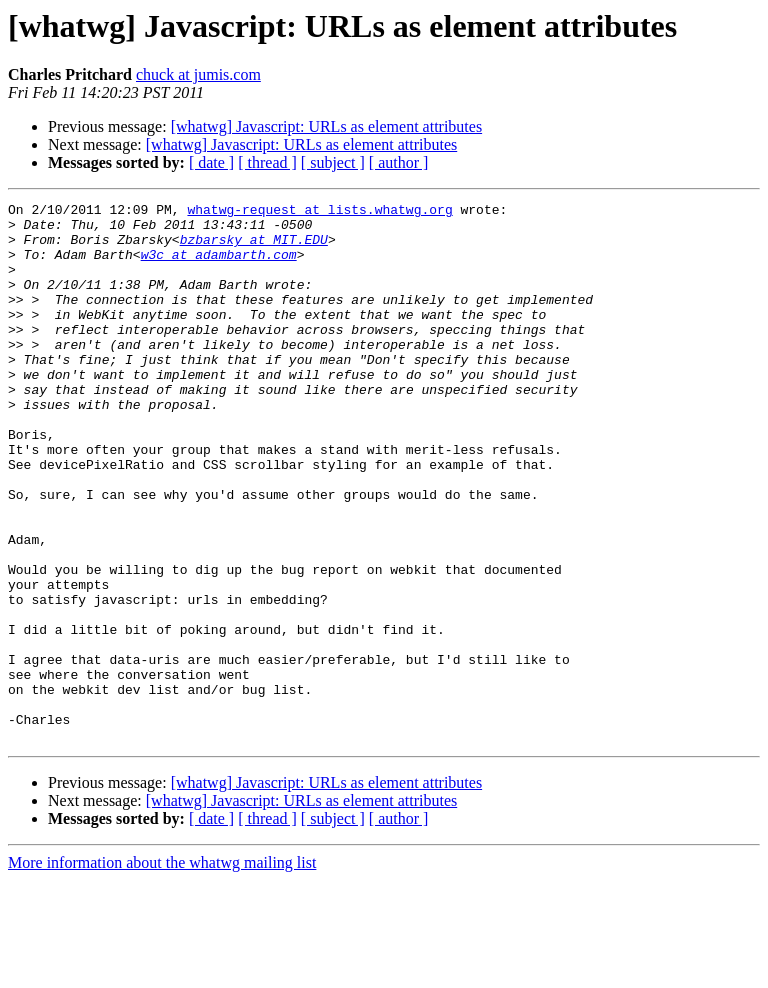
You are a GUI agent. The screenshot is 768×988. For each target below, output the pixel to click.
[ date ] (211, 162)
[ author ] (399, 162)
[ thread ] (267, 162)
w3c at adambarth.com (219, 266)
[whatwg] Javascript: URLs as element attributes (326, 126)
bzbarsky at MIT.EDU (254, 248)
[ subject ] (333, 162)
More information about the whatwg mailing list (162, 970)
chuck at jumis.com (198, 74)
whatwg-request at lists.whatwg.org (319, 212)
